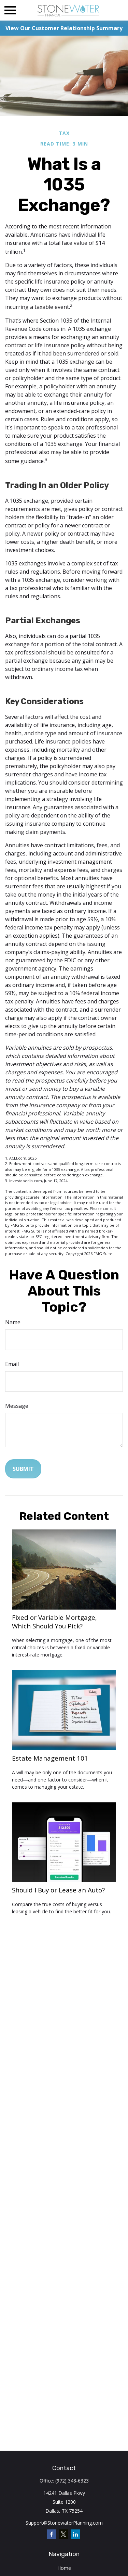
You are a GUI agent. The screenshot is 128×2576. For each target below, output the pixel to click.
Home (64, 2568)
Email (12, 1364)
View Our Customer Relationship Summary (64, 28)
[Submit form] (23, 1468)
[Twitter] (63, 2534)
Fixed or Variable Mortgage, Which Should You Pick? (54, 1621)
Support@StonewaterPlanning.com (64, 2522)
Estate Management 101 (50, 1758)
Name (12, 1322)
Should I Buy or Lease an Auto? (58, 1890)
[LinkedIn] (75, 2534)
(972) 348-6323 (72, 2480)
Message (16, 1406)
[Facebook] (51, 2534)
